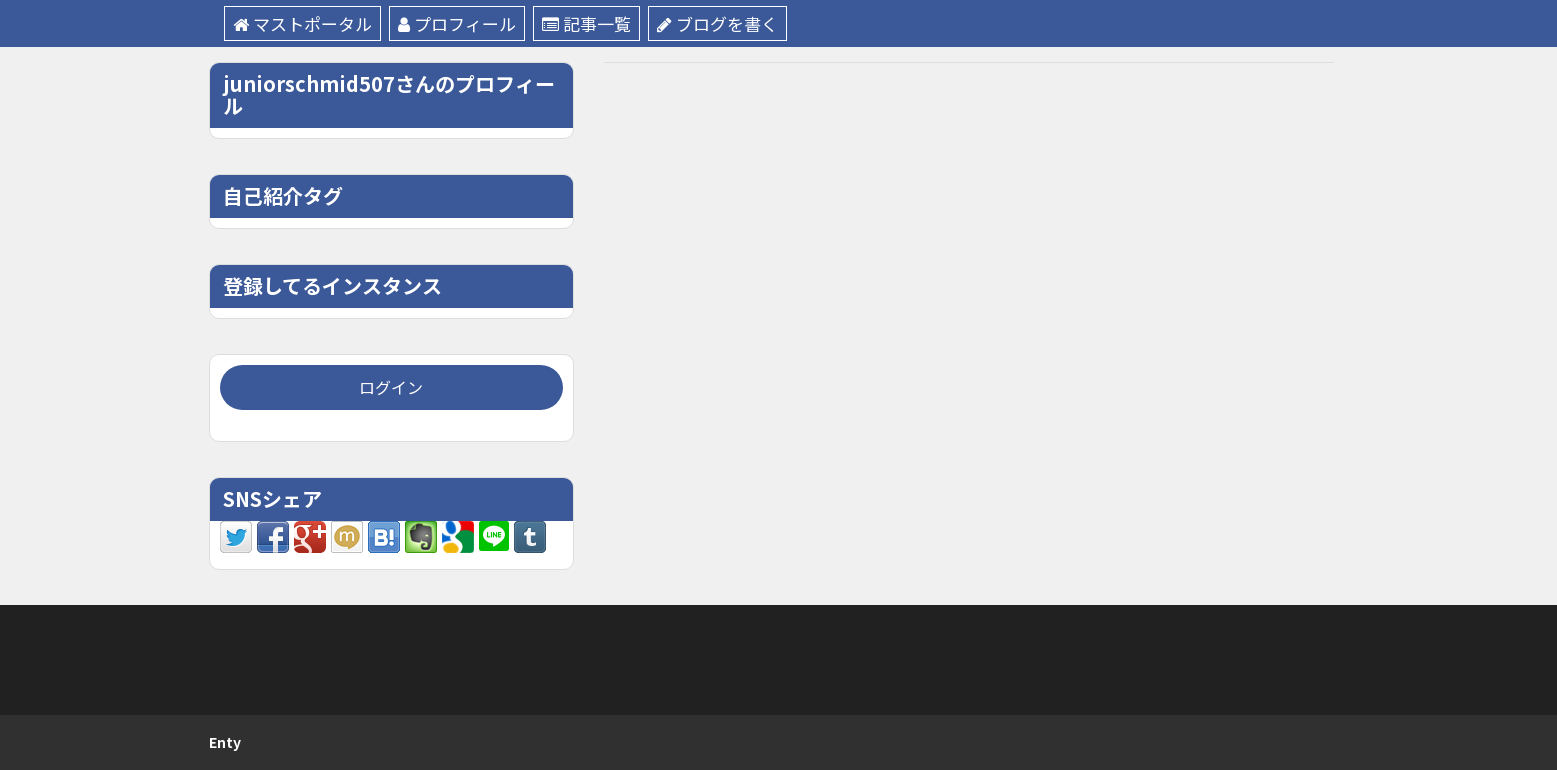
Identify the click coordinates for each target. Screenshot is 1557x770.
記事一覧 (586, 23)
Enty (225, 742)
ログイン (391, 387)
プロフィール (457, 23)
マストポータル (302, 23)
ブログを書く (717, 23)
